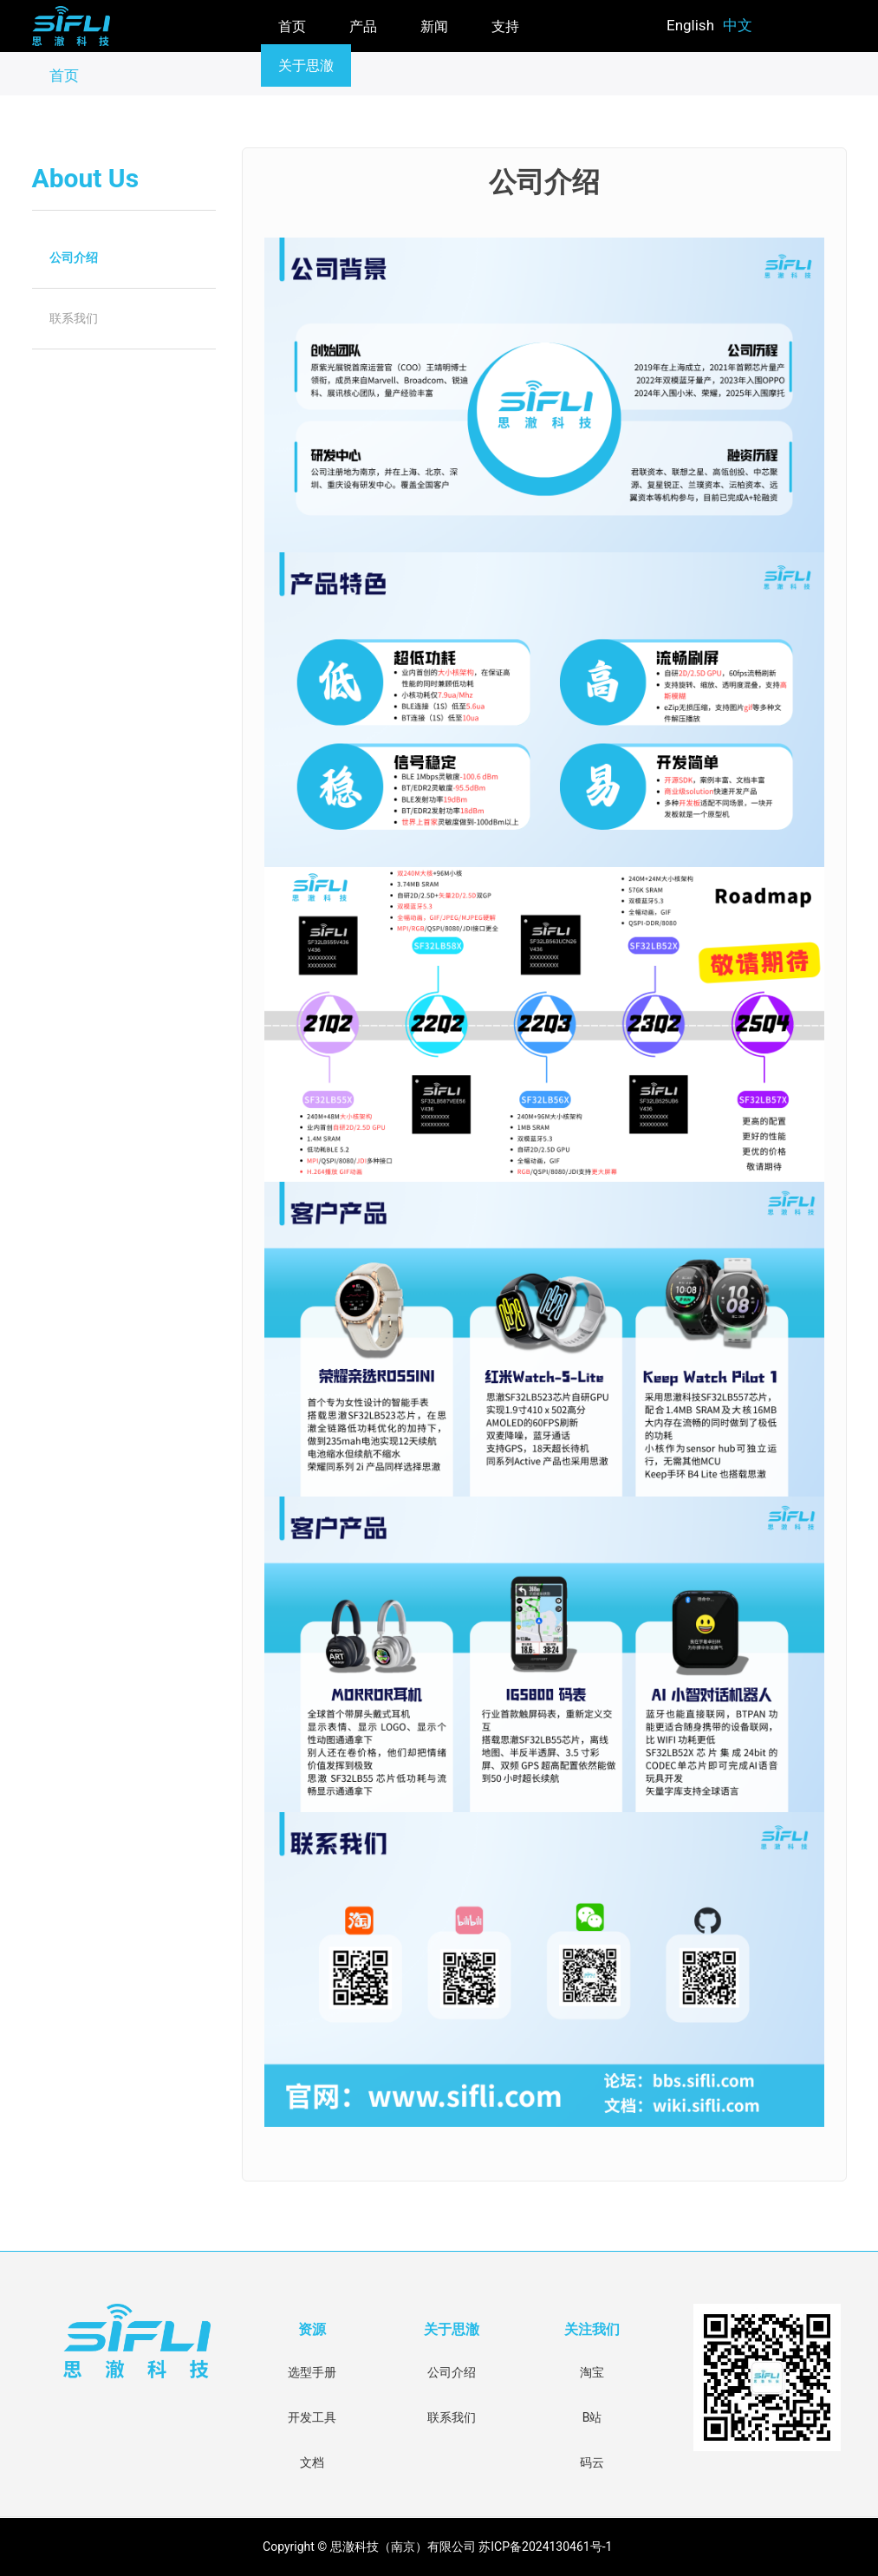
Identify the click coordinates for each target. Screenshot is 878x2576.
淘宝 (592, 2372)
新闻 (434, 26)
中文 (737, 25)
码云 (592, 2462)
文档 (312, 2462)
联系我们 (73, 318)
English (690, 25)
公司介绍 (73, 257)
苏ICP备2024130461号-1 (546, 2546)
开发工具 (312, 2417)
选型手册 (312, 2372)
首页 (292, 26)
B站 (592, 2417)
